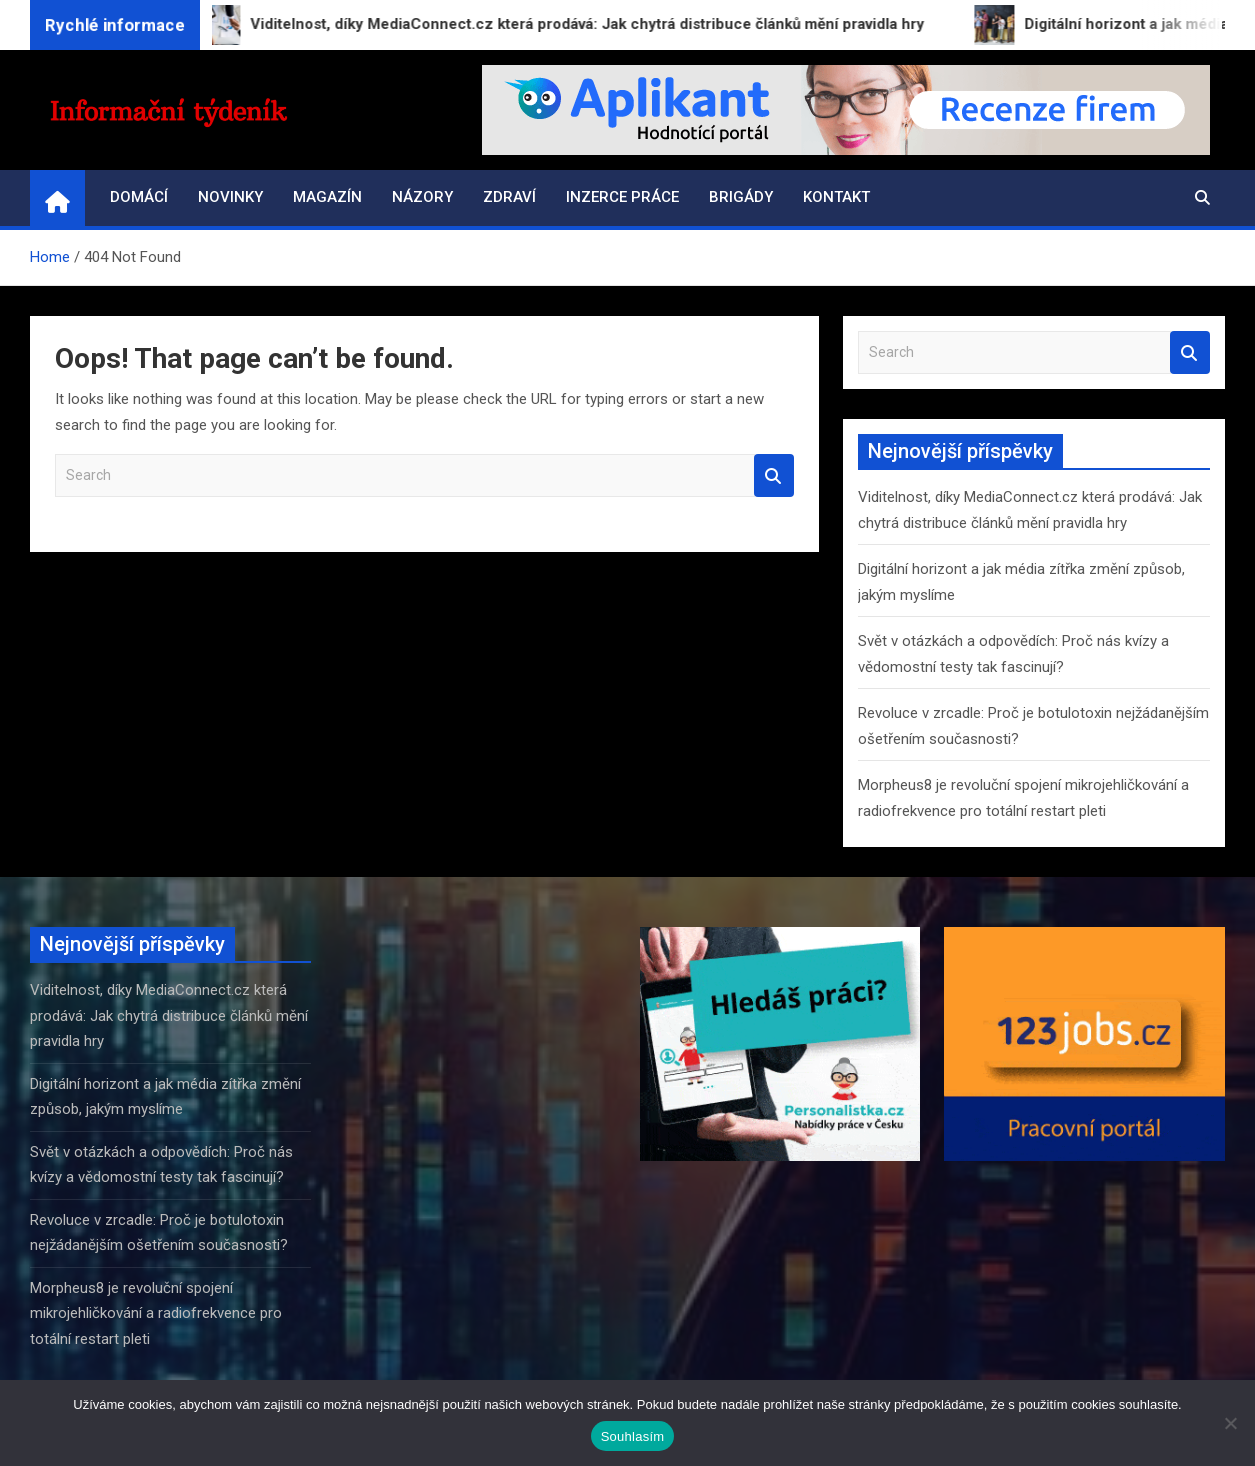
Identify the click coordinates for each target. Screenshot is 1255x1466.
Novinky (230, 197)
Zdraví (509, 197)
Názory (422, 197)
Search (774, 475)
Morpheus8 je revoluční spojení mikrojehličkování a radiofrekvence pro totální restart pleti (156, 1313)
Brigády (741, 197)
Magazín (327, 197)
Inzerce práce (622, 197)
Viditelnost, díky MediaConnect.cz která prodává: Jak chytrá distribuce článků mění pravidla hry (169, 1015)
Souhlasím (633, 1436)
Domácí (139, 197)
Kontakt (836, 197)
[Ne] (1230, 1423)
